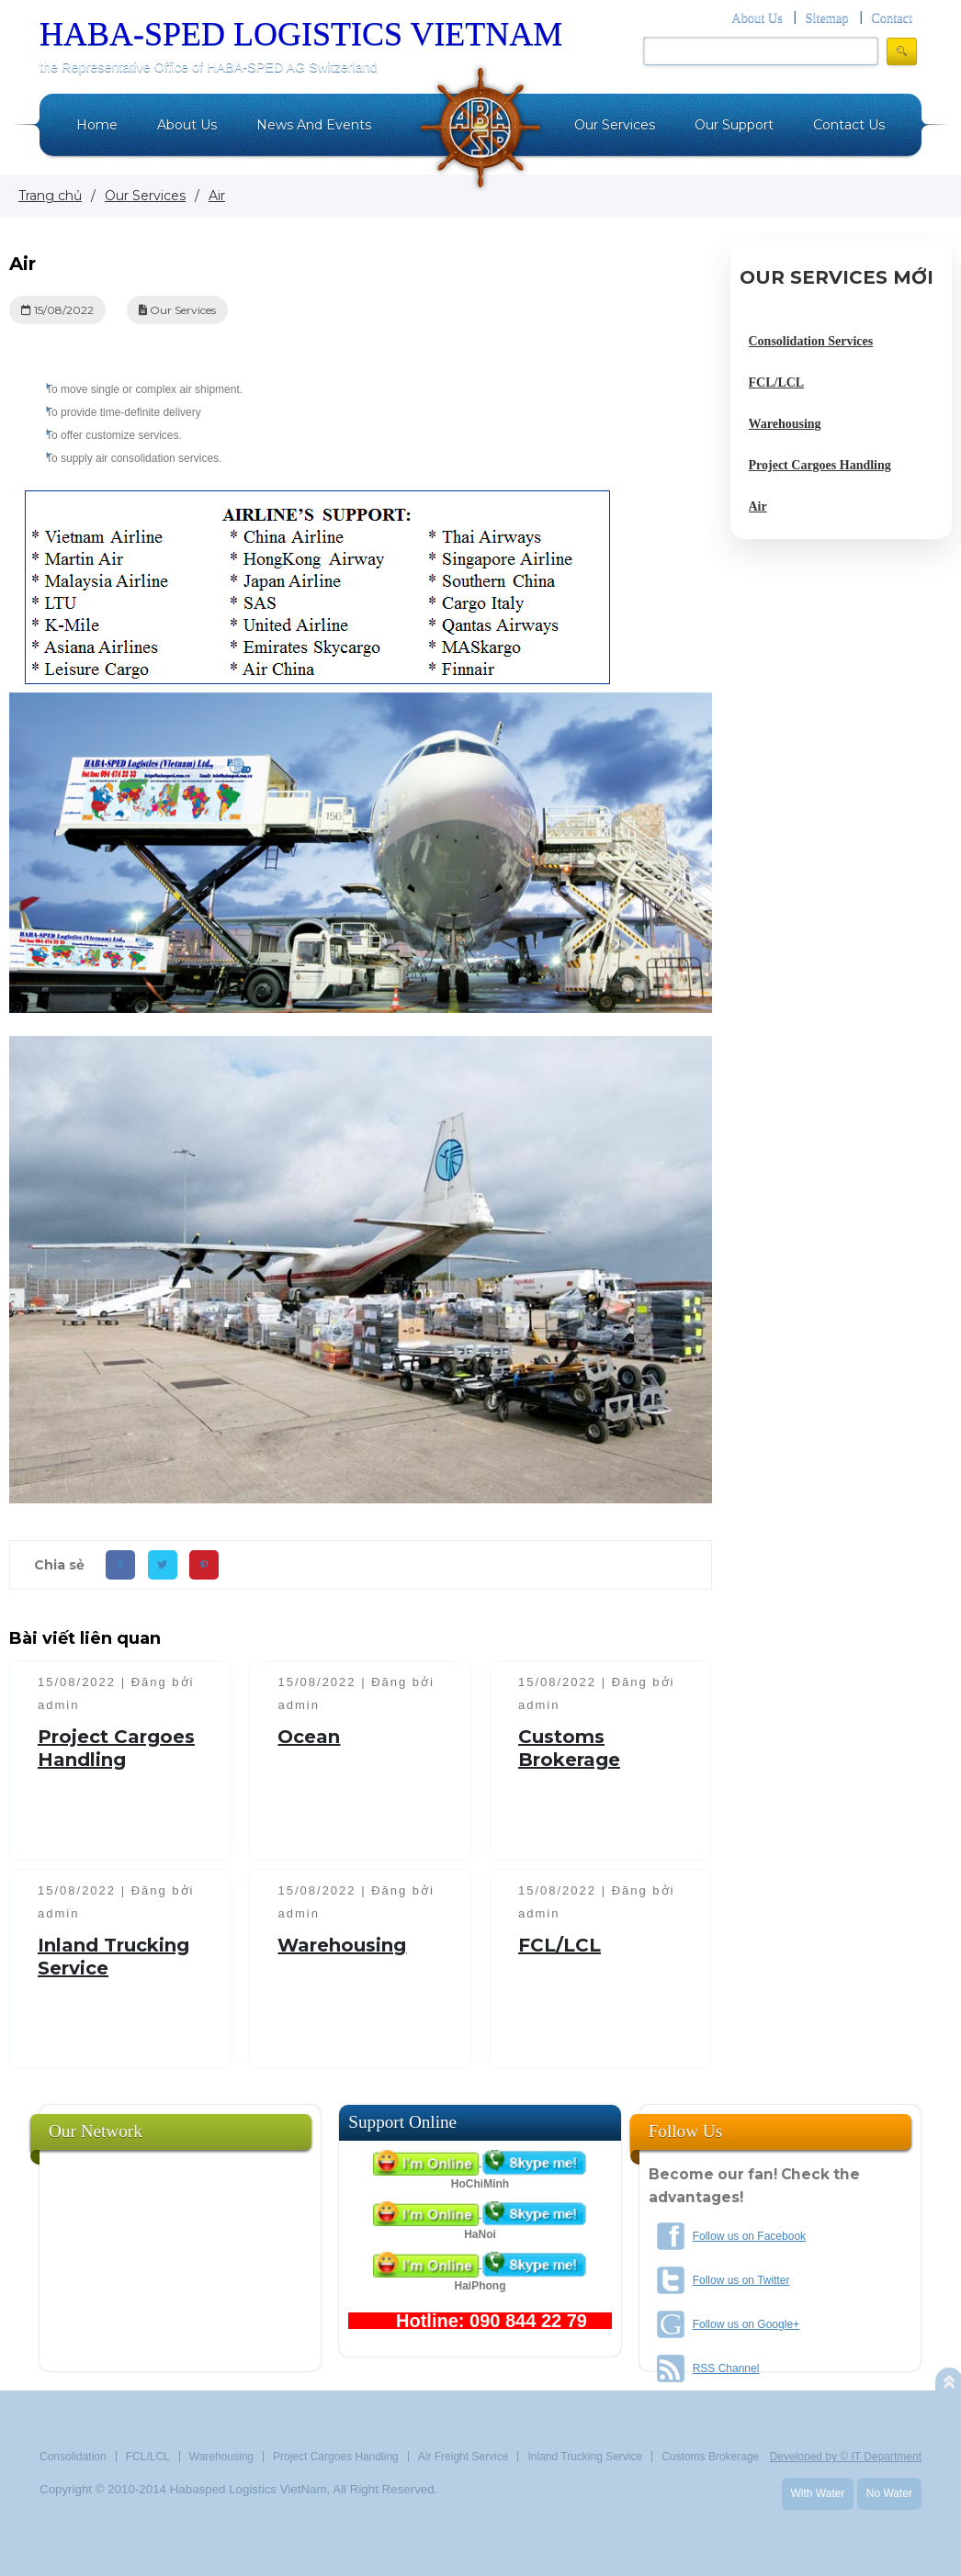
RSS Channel (726, 2368)
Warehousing (341, 1945)
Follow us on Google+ (746, 2324)
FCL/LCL (559, 1945)
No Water (889, 2493)
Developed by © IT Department (845, 2456)
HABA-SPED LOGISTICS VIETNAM (301, 34)
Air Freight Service (463, 2456)
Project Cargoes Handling (116, 1748)
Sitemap (826, 17)
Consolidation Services (811, 341)
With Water (818, 2493)
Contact (891, 17)
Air (758, 506)
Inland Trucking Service (584, 2456)
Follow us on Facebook (749, 2236)
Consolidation (73, 2456)
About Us (757, 17)
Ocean (308, 1737)
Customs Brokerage (569, 1748)
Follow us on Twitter (741, 2280)
